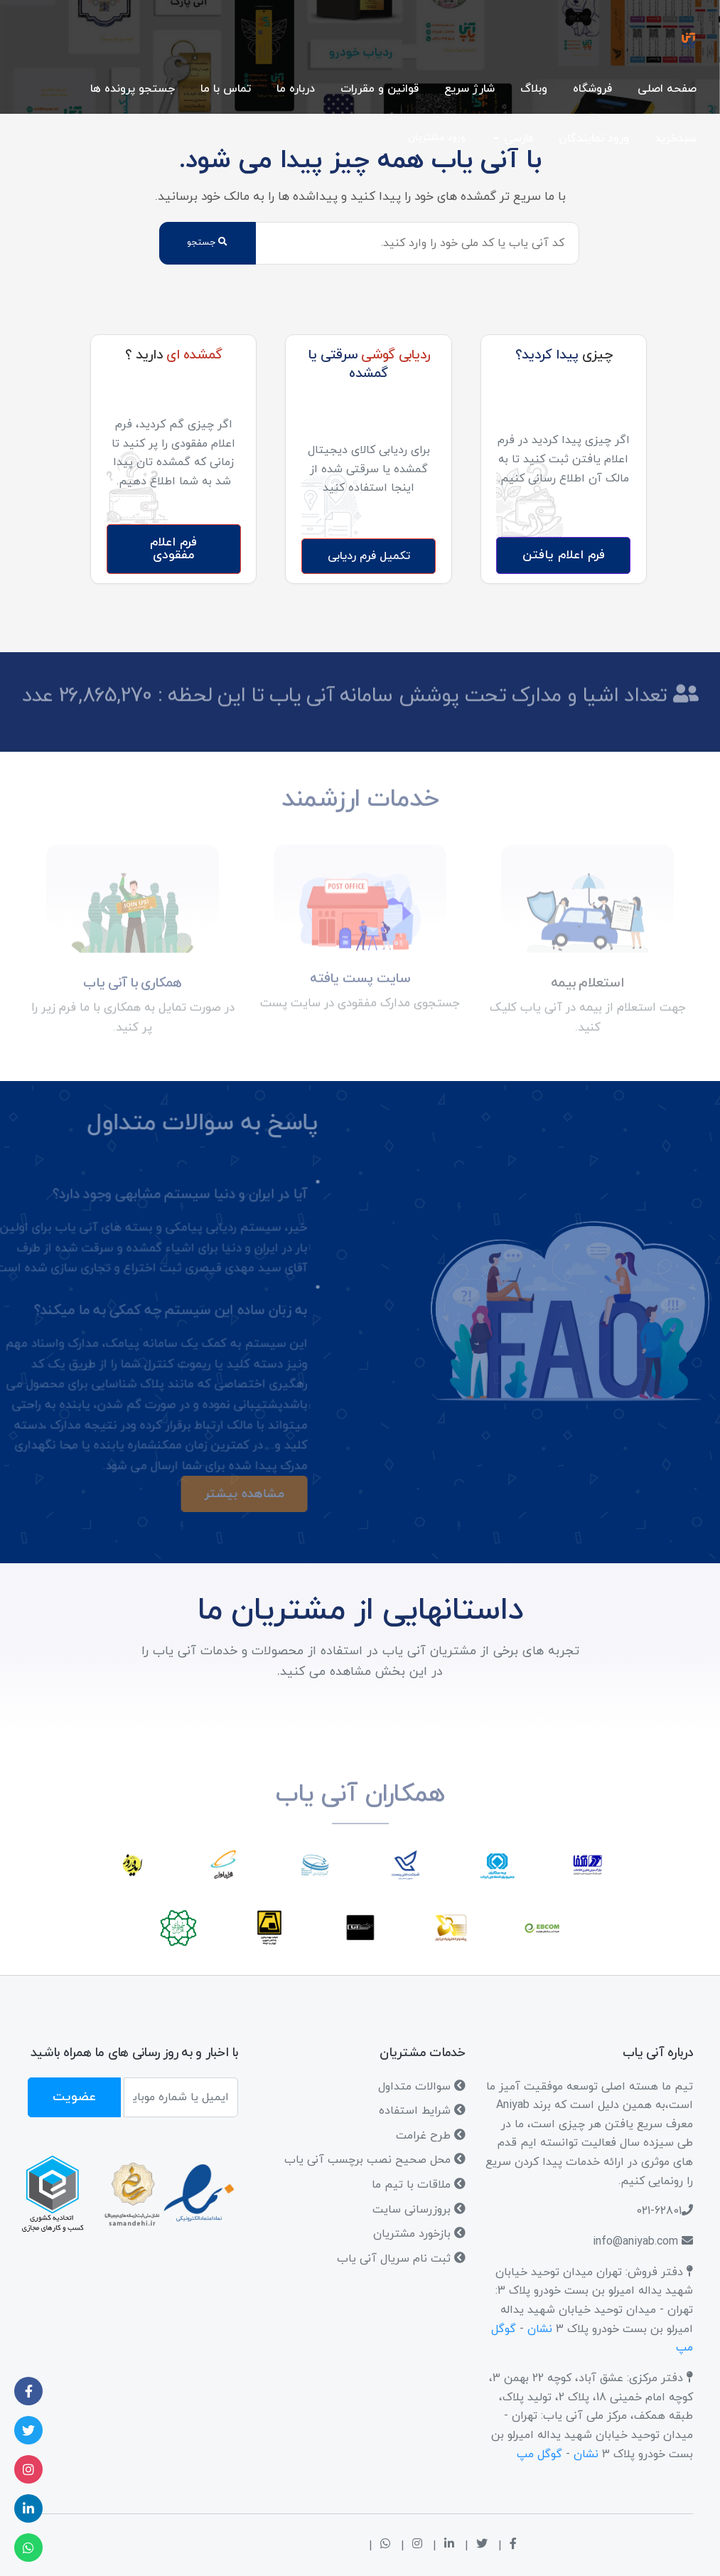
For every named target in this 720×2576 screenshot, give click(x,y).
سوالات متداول (422, 2087)
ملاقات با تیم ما (419, 2185)
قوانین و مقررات (379, 89)
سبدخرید (676, 139)
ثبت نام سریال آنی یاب (401, 2259)
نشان (539, 2329)
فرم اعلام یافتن (563, 555)
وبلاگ (533, 89)
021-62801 (659, 2211)
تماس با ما (225, 89)
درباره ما (295, 89)
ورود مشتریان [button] (437, 137)
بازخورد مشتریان (419, 2234)
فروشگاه (592, 89)
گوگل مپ (539, 2454)
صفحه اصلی (667, 89)
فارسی (518, 139)
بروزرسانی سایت (419, 2210)
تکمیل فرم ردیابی (369, 556)
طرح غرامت (431, 2136)
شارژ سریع (469, 89)
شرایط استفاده (422, 2111)
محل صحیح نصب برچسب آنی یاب (375, 2160)
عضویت (74, 2097)
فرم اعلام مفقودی (173, 548)
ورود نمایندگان (594, 139)
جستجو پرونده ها (132, 89)
